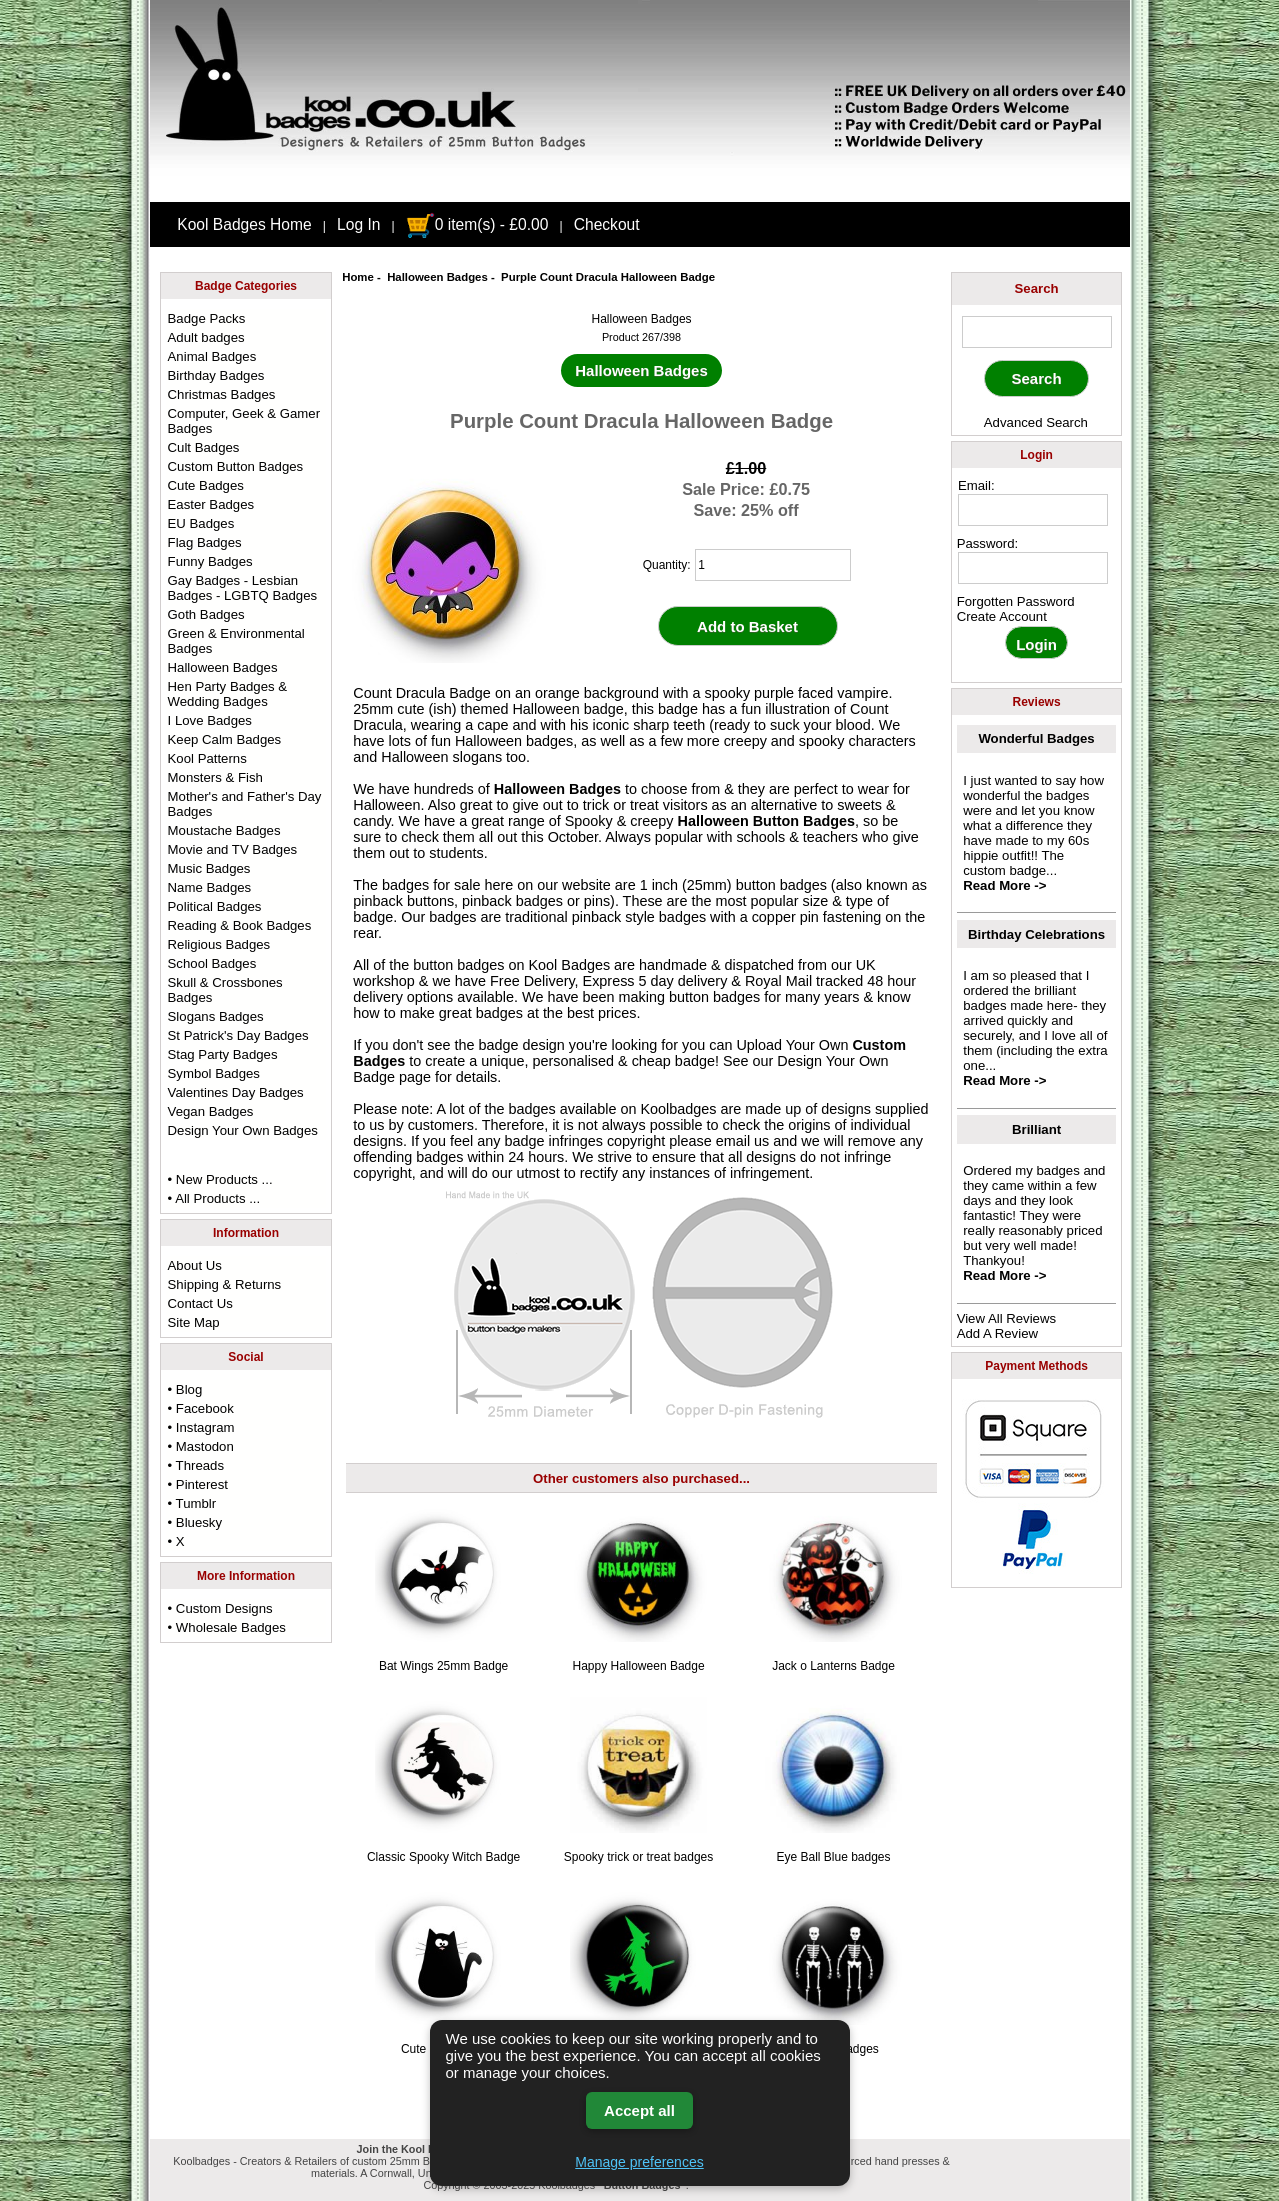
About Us (195, 1265)
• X (176, 1541)
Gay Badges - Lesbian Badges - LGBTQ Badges (243, 588)
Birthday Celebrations (1036, 934)
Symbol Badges (214, 1073)
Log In (358, 224)
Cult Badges (204, 447)
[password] (1033, 568)
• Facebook (201, 1408)
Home (358, 277)
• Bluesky (195, 1522)
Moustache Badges (224, 830)
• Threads (196, 1465)
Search (1037, 288)
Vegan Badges (211, 1111)
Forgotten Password (1016, 601)
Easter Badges (211, 504)
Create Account (1002, 616)
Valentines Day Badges (236, 1092)
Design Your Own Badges (243, 1130)
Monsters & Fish (215, 777)
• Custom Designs (220, 1608)
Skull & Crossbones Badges (225, 990)
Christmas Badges (222, 394)
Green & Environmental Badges (236, 641)
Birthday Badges (216, 375)
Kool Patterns (207, 758)
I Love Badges (210, 720)
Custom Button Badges (236, 466)
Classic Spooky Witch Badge (443, 1857)
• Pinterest (198, 1484)
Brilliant (1036, 1129)
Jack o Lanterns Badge (833, 1666)
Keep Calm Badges (225, 739)
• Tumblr (192, 1503)
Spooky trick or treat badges (638, 1857)
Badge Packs (207, 318)
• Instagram (201, 1427)
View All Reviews (1006, 1318)
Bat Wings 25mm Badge (443, 1666)
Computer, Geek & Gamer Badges (244, 421)
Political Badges (215, 906)
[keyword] (1037, 332)
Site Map (194, 1322)
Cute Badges (206, 485)
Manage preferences (639, 2162)
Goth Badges (206, 614)
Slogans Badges (216, 1016)
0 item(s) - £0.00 (477, 224)
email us (743, 1141)
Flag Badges (205, 542)
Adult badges (206, 337)
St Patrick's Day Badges (238, 1035)
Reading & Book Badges (240, 925)
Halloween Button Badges (767, 821)
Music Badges (209, 868)
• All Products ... (214, 1198)
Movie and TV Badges (233, 849)
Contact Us (200, 1303)
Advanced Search (1036, 422)
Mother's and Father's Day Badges (245, 804)
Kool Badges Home (244, 224)
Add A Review (997, 1333)
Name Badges (210, 887)
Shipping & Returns (225, 1284)
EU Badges (201, 523)
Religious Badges (219, 944)
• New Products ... (220, 1179)
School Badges (212, 963)
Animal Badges (212, 356)
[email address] (1033, 510)
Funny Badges (210, 561)
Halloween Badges (437, 277)
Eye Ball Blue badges (833, 1857)
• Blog (185, 1389)
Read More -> (1004, 885)
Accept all (639, 2110)
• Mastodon (201, 1446)
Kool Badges (570, 965)
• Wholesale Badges (227, 1627)
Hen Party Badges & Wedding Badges (228, 694)
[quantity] (773, 565)
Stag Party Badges (223, 1054)
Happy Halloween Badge (639, 1666)
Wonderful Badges (1036, 738)
